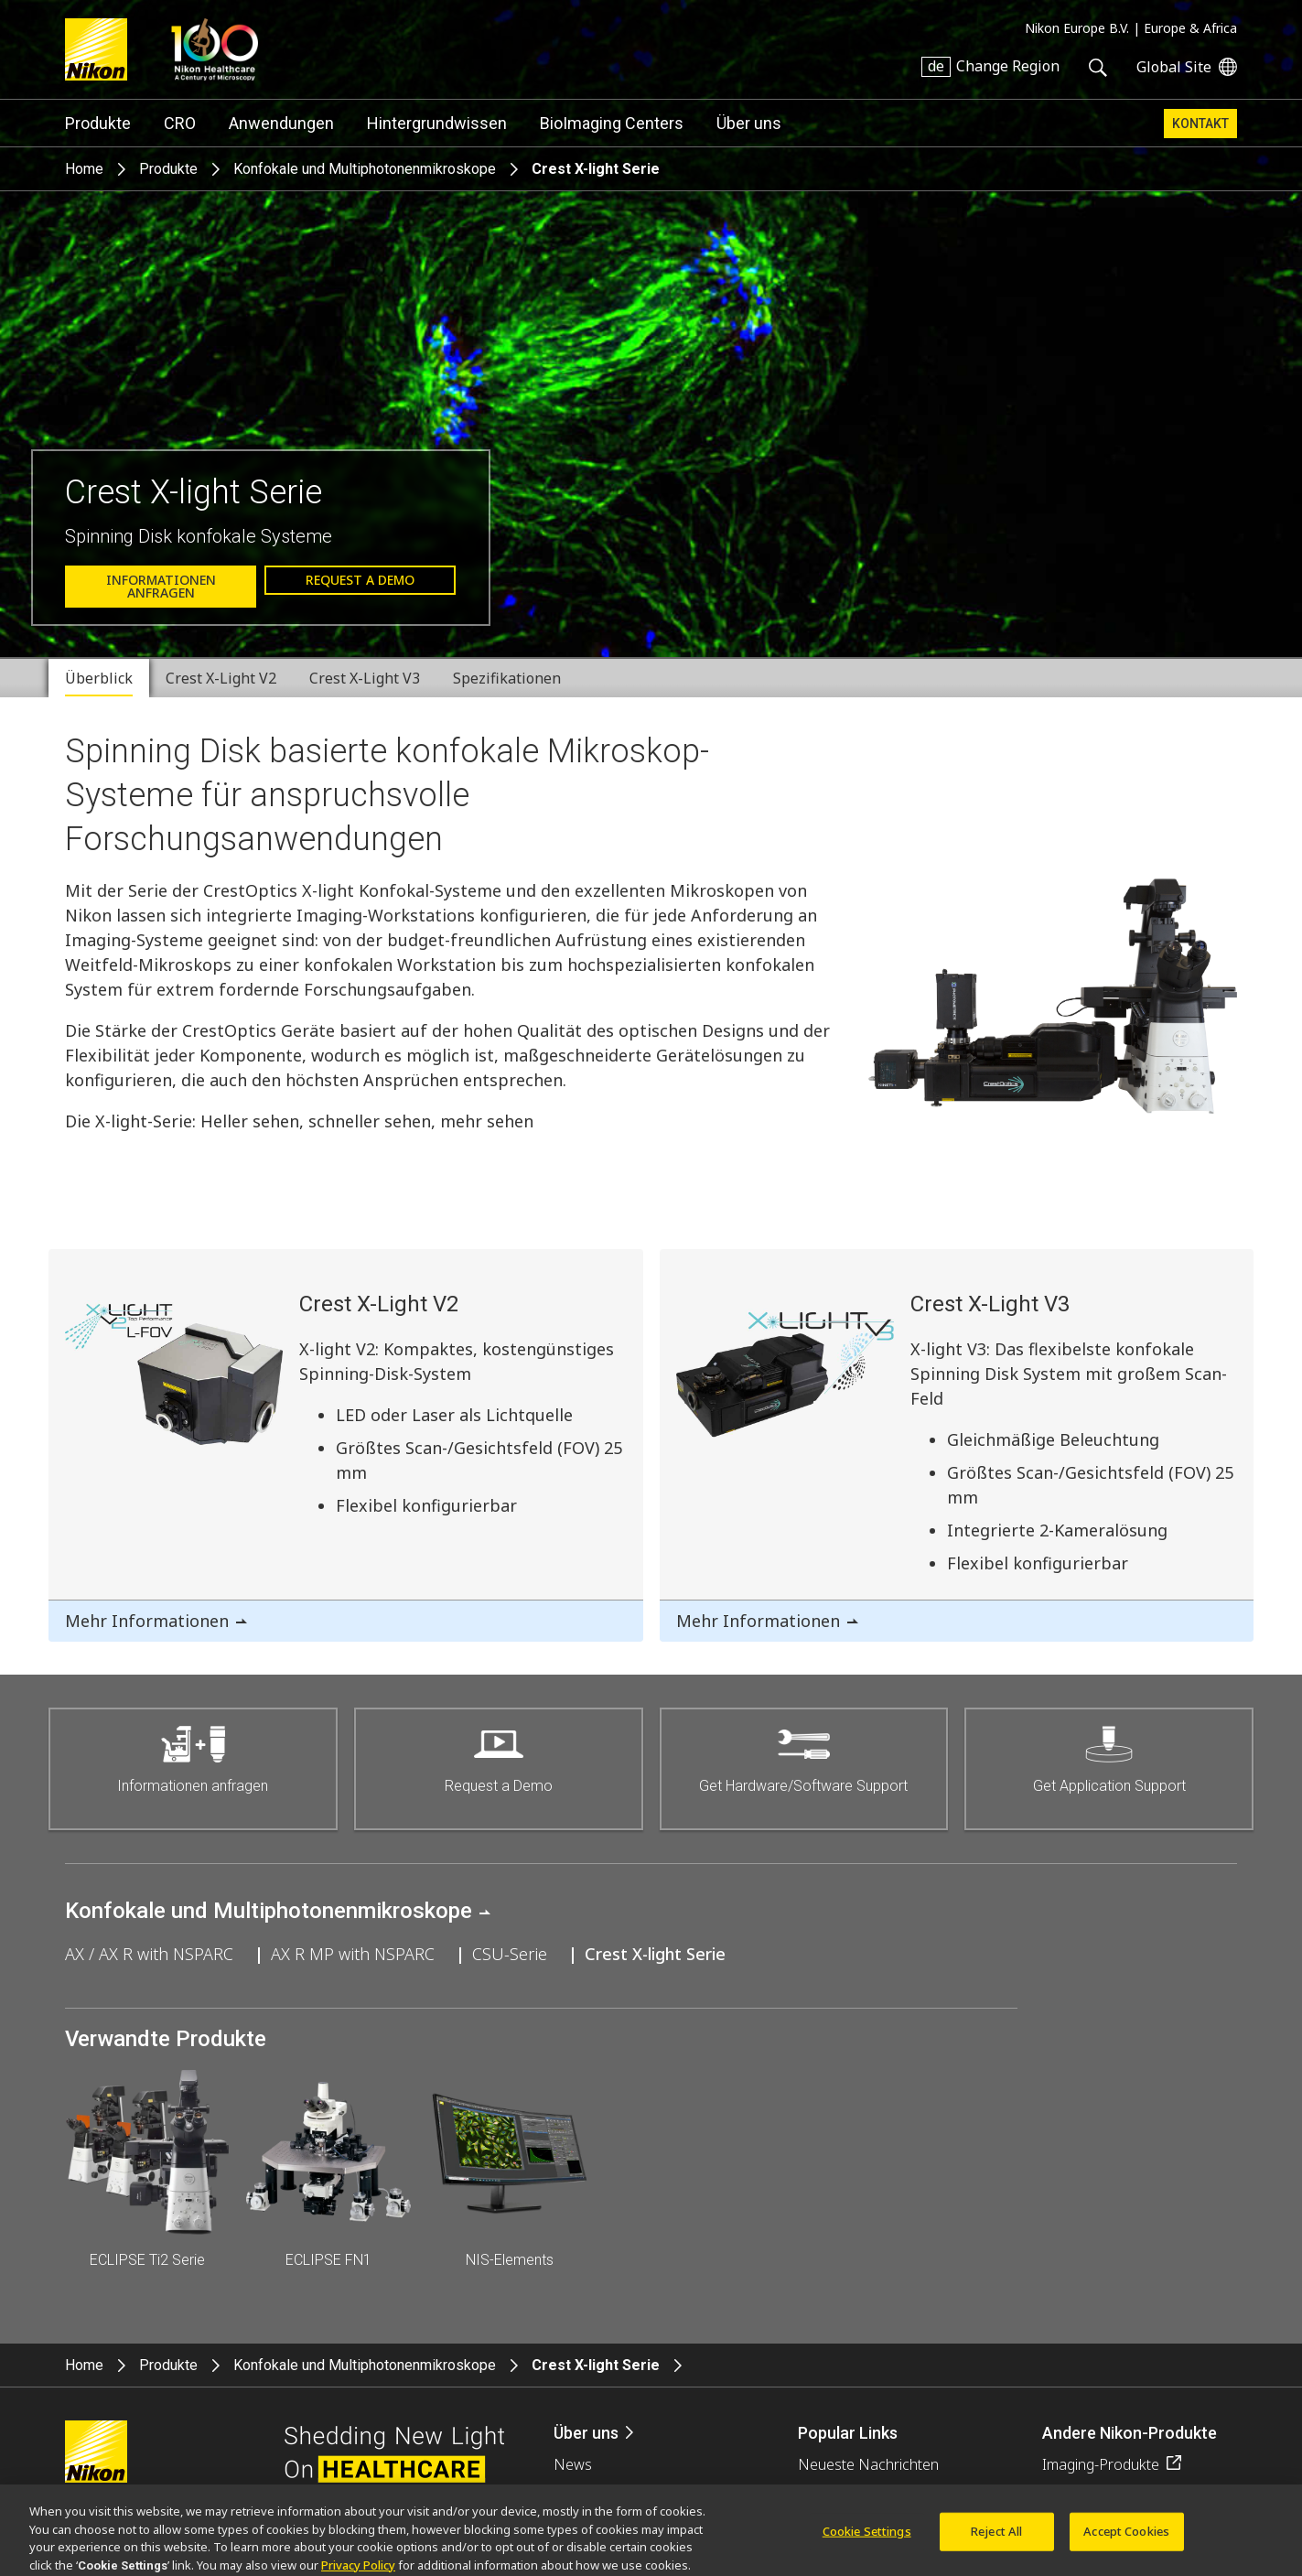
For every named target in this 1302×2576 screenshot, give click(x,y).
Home (84, 169)
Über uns (748, 123)
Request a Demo (360, 579)
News (573, 2464)
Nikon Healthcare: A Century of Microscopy (214, 49)
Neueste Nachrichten (868, 2464)
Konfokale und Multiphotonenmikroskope (364, 169)
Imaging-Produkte (1100, 2464)
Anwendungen (281, 123)
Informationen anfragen (161, 586)
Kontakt (1200, 123)
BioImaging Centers (611, 123)
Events (575, 2494)
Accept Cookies (1126, 2541)
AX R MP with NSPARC (353, 1954)
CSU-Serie (509, 1954)
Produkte (98, 123)
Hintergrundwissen (437, 123)
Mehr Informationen (147, 1621)
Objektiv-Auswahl (853, 2494)
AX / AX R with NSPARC (149, 1954)
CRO (180, 123)
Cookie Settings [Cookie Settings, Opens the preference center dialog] (867, 2541)
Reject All (996, 2541)
